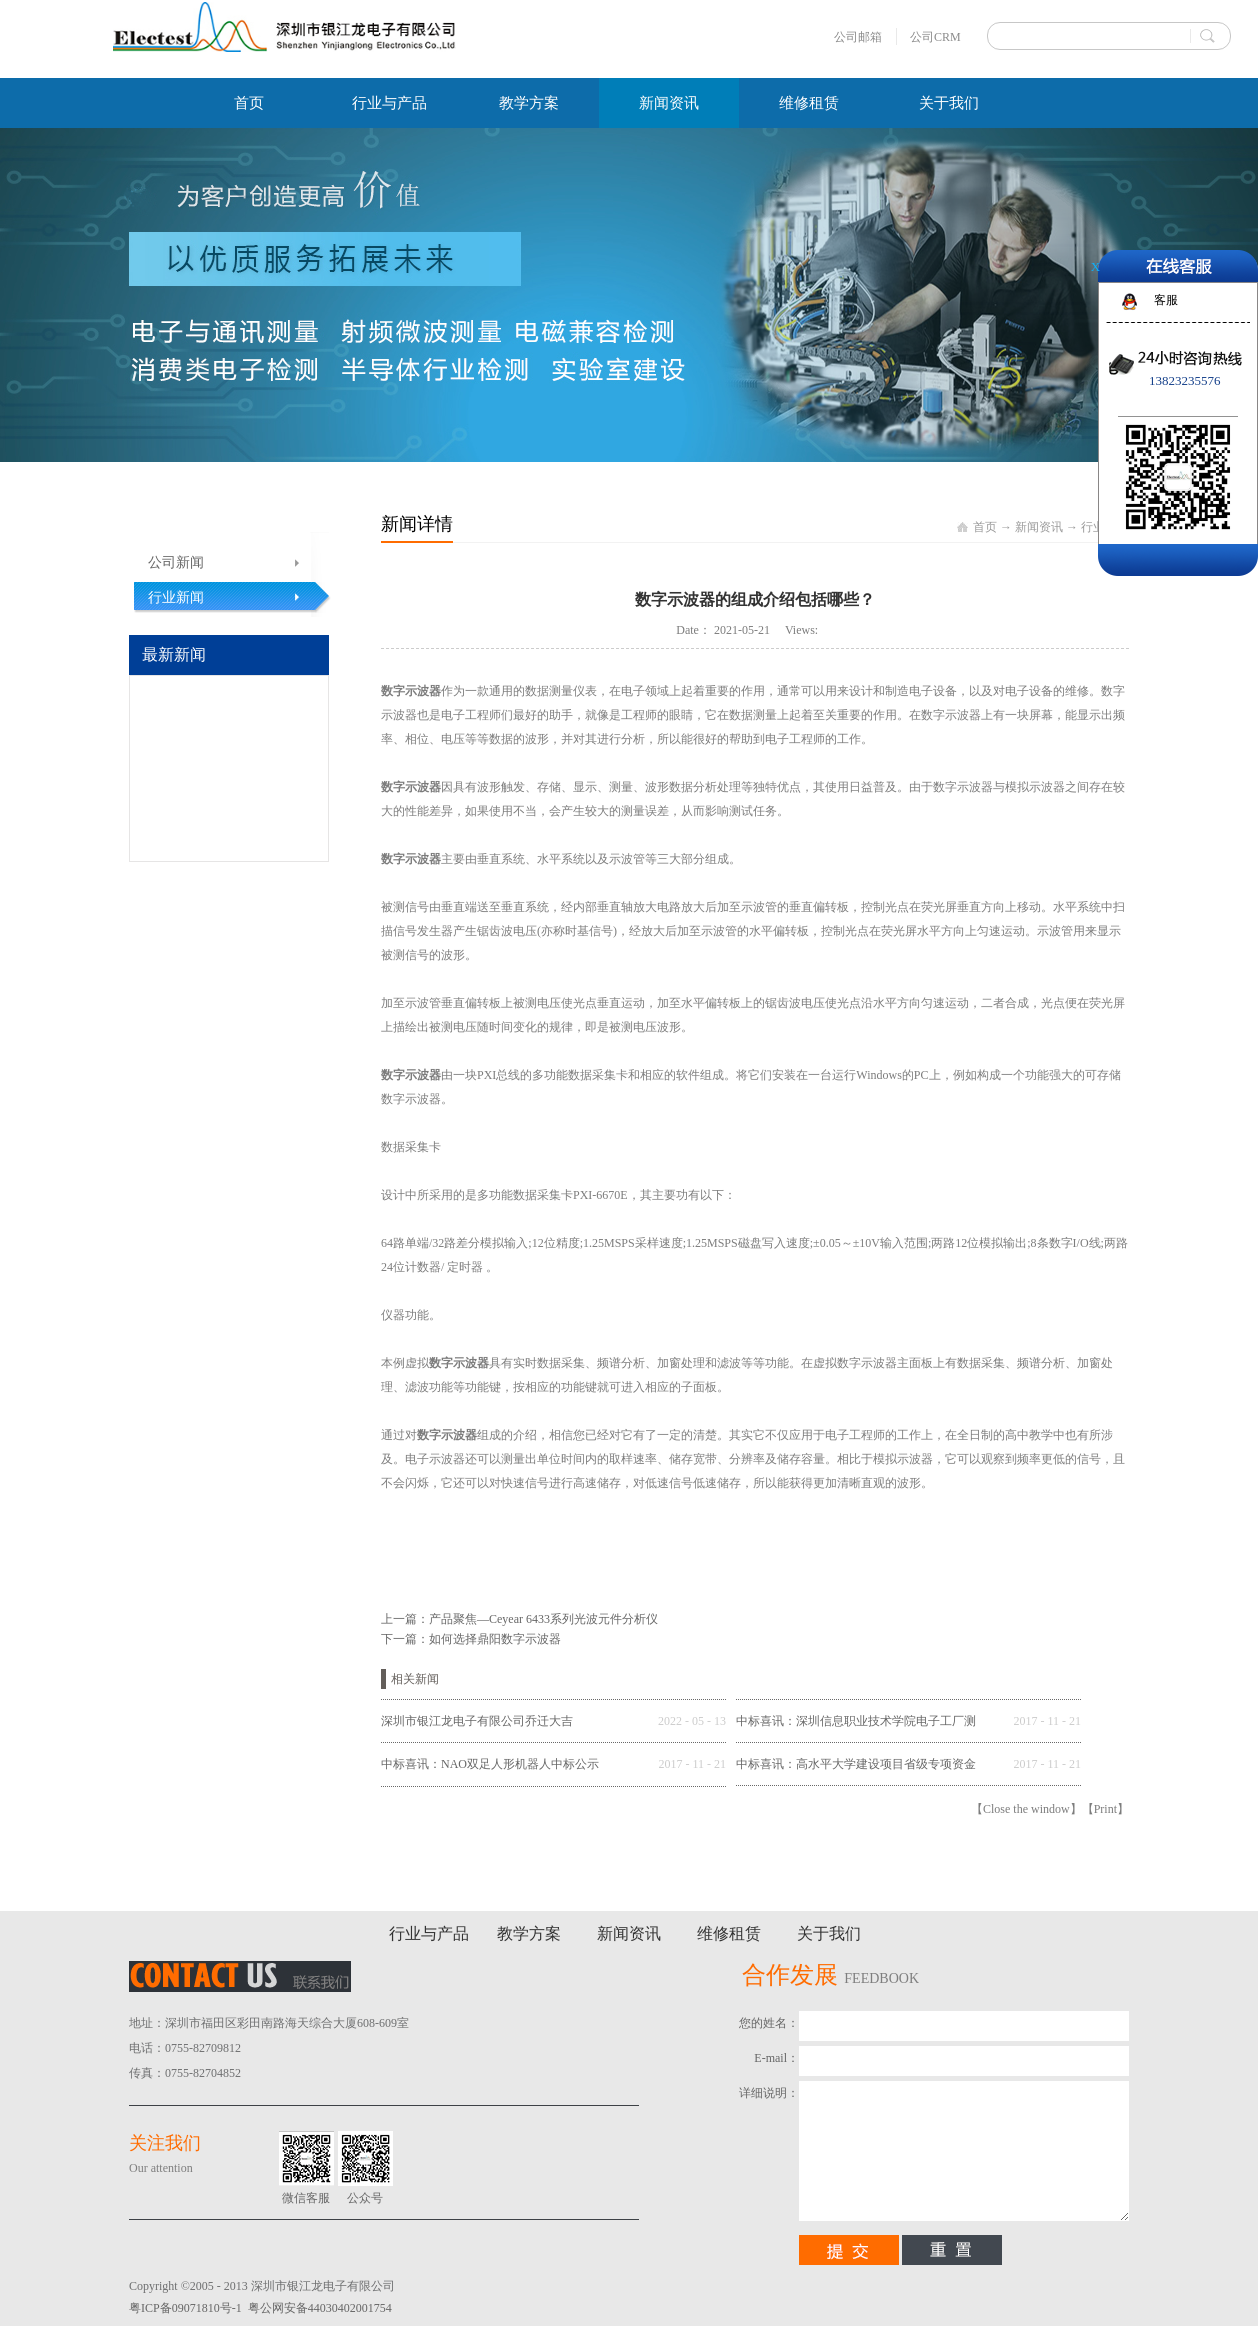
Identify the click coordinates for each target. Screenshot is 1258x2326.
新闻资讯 (1039, 527)
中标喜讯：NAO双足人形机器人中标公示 (490, 1764)
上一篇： (519, 1619)
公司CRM (935, 37)
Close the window (1026, 1809)
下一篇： (471, 1639)
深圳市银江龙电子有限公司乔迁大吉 (477, 1721)
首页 (249, 103)
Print (1105, 1809)
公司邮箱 (858, 37)
